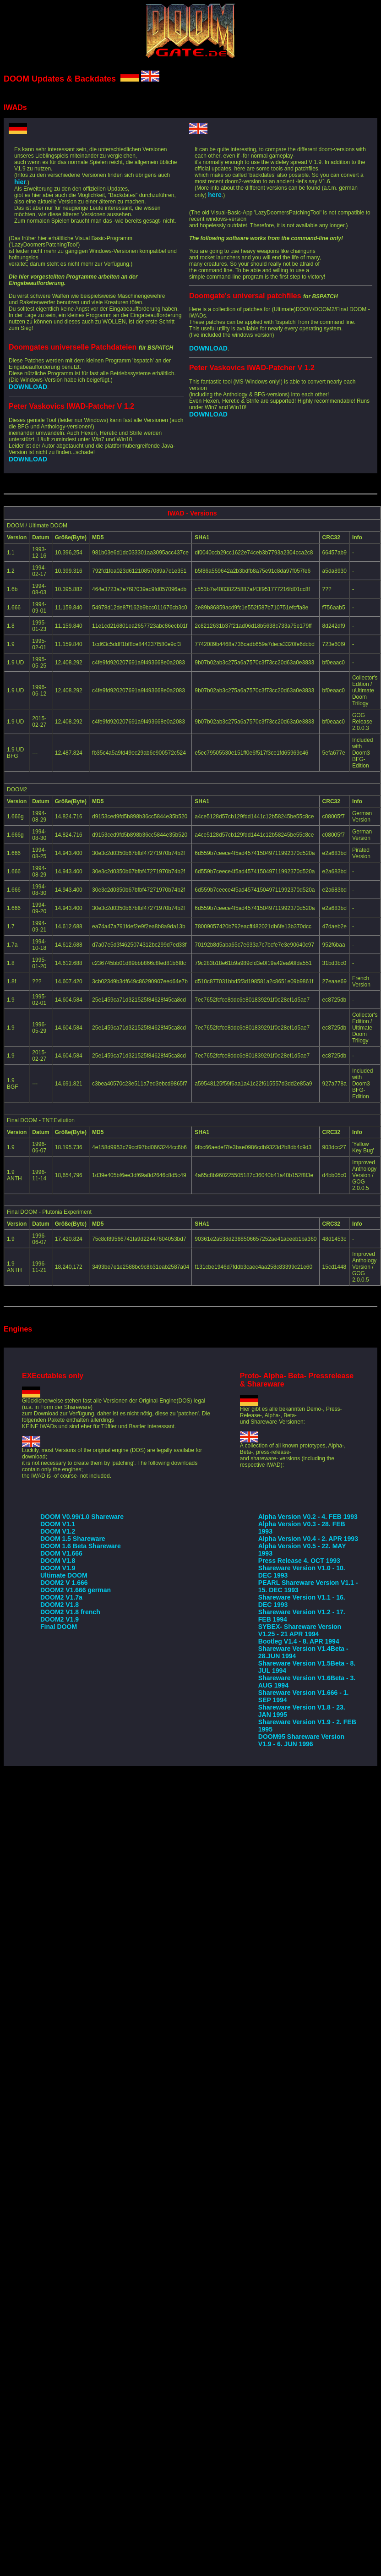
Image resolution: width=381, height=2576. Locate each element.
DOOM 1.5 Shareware (72, 1538)
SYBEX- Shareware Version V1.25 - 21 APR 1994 (299, 1630)
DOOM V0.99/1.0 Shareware (82, 1516)
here (215, 194)
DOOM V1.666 (61, 1553)
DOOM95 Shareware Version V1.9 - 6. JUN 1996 (301, 1740)
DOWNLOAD (28, 386)
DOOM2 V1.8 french (70, 1612)
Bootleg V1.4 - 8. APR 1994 (298, 1641)
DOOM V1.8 (57, 1560)
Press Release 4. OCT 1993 (299, 1560)
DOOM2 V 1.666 (64, 1582)
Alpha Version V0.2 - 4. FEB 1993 (308, 1516)
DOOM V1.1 (57, 1524)
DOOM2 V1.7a (61, 1597)
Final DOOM (58, 1626)
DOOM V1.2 (57, 1531)
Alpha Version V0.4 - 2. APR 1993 (308, 1538)
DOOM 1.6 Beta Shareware (80, 1546)
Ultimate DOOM (63, 1575)
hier (20, 182)
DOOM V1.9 (57, 1568)
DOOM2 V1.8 (59, 1604)
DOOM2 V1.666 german (75, 1590)
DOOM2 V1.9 (59, 1619)
